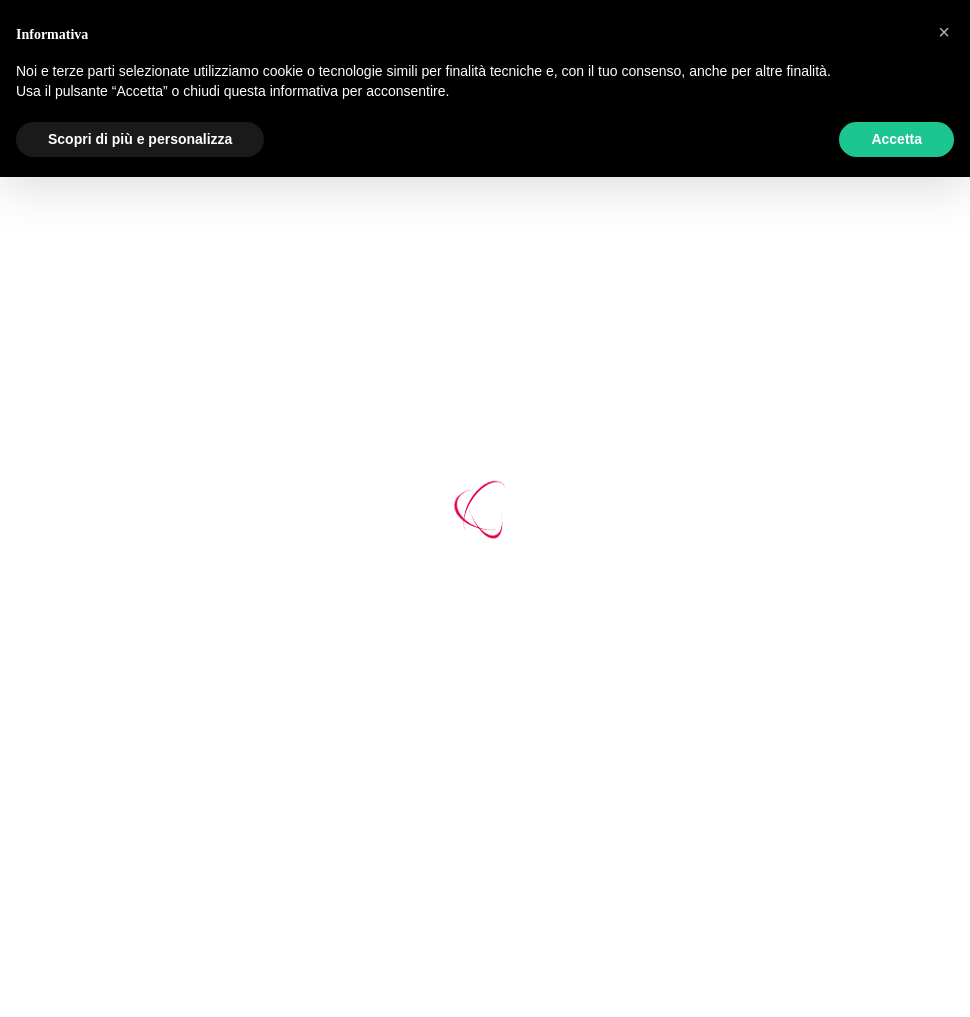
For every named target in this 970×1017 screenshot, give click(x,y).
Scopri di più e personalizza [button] (140, 139)
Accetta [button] (896, 139)
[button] (944, 32)
